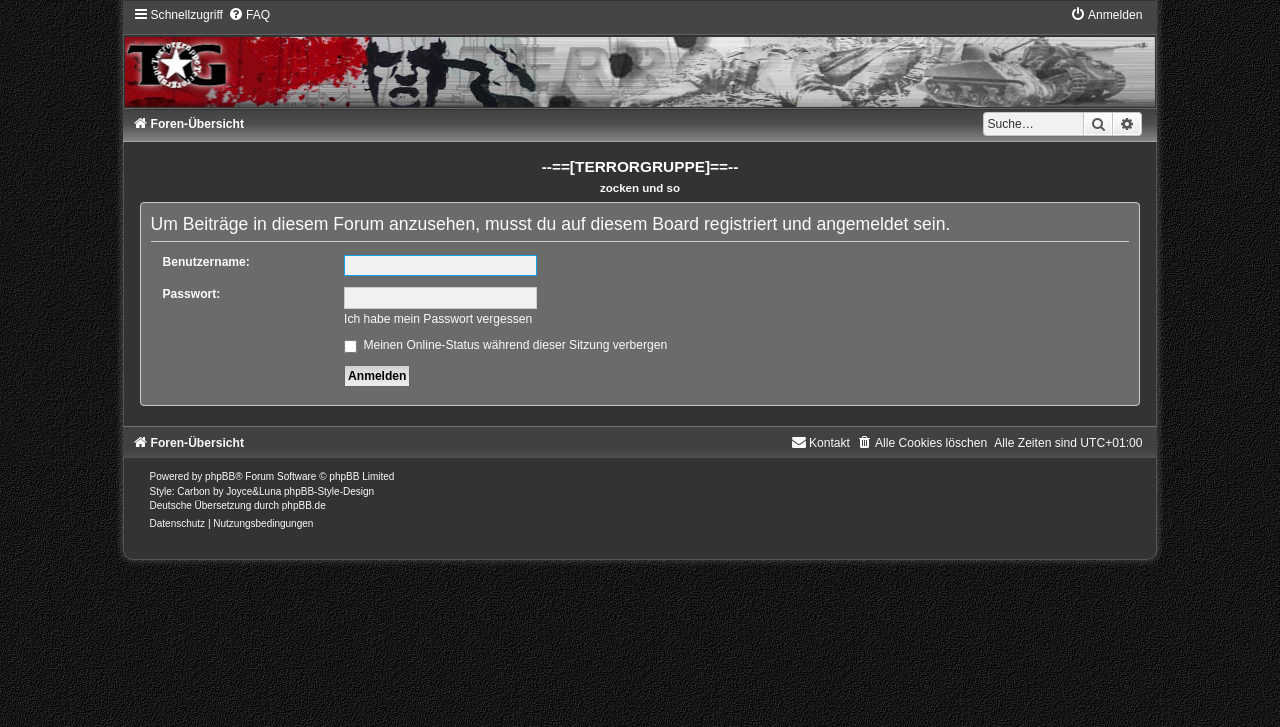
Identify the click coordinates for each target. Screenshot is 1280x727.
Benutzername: (206, 262)
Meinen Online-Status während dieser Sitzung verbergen (505, 345)
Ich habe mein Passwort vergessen (438, 319)
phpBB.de (304, 505)
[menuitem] (249, 15)
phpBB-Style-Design (329, 491)
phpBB (220, 476)
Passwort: (192, 294)
